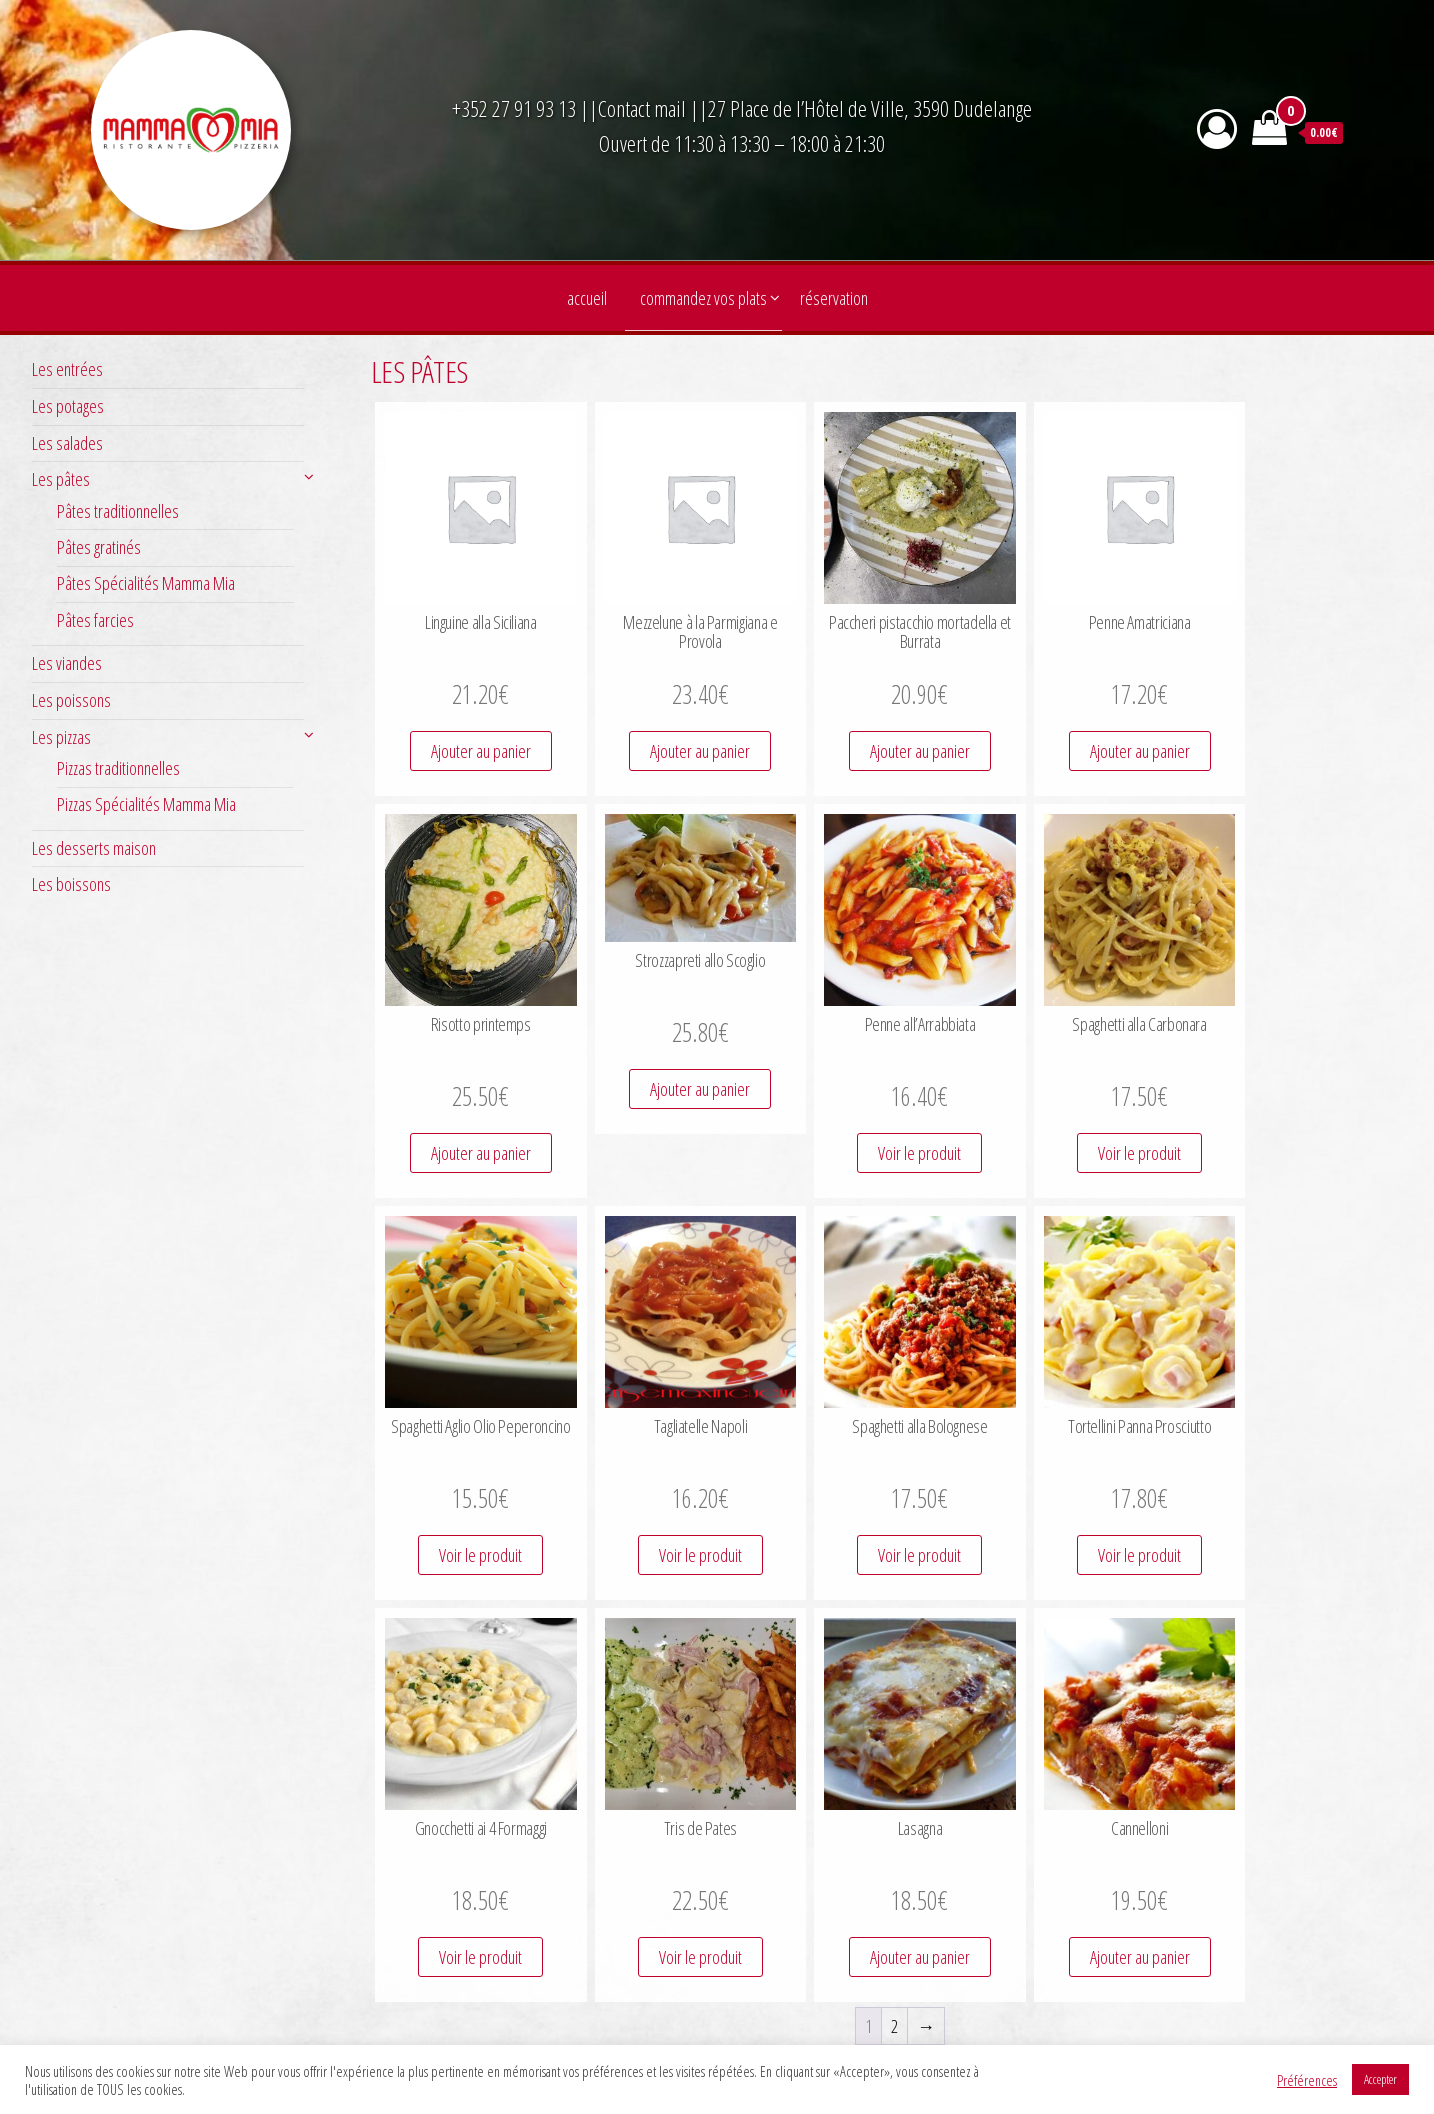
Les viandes (67, 663)
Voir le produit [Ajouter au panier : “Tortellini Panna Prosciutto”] (1139, 1555)
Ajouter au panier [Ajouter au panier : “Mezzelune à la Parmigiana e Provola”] (700, 751)
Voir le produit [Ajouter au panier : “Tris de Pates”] (700, 1957)
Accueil (587, 298)
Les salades (67, 443)
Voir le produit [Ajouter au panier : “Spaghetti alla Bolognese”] (919, 1555)
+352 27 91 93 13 (516, 108)
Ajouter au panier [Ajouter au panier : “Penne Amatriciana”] (1140, 751)
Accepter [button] (1380, 2079)
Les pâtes (61, 479)
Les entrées (67, 369)
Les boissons (71, 884)
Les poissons (71, 700)
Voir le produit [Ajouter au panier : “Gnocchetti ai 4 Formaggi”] (480, 1957)
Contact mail (642, 108)
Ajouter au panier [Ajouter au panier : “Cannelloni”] (1140, 1957)
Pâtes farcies (95, 620)
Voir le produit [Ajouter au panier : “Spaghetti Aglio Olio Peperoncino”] (480, 1555)
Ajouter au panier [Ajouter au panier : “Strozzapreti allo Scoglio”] (700, 1089)
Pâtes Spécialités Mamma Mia (146, 583)
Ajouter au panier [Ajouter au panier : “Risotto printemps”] (481, 1153)
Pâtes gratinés (99, 547)
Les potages (68, 406)
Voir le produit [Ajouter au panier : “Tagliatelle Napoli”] (700, 1555)
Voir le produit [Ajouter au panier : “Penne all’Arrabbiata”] (919, 1153)
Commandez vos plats (703, 298)
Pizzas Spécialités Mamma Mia (146, 804)
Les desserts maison (94, 848)
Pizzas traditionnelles (118, 768)
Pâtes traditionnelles (118, 511)
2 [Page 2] (894, 2026)
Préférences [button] (1307, 2080)
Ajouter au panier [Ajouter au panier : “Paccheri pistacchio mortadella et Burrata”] (920, 751)
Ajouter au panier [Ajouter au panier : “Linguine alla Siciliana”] (481, 751)
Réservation (834, 298)
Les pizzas (61, 737)
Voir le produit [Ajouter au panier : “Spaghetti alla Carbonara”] (1139, 1153)
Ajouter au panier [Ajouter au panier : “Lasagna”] (920, 1957)
